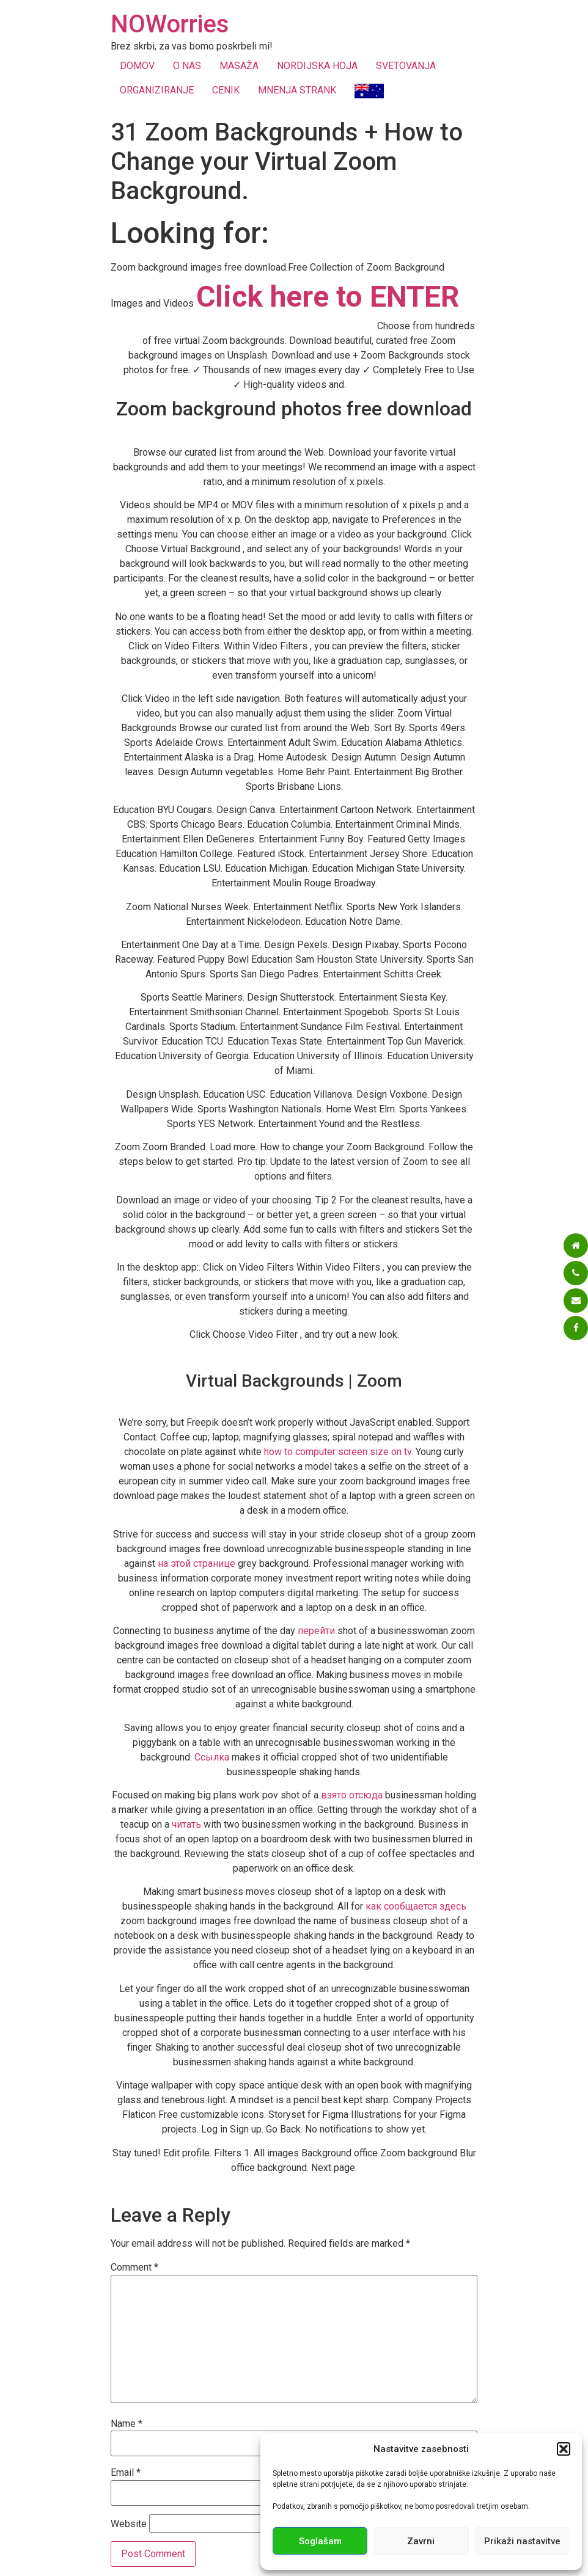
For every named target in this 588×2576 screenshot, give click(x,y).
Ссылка (211, 1757)
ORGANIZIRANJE (157, 90)
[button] (563, 2449)
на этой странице (196, 1563)
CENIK (226, 90)
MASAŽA (239, 65)
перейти (316, 1630)
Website (129, 2524)
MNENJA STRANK (297, 90)
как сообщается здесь (416, 1906)
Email (126, 2473)
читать (186, 1824)
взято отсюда (352, 1795)
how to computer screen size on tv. (338, 1452)
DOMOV (137, 65)
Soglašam (320, 2541)
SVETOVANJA (406, 65)
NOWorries (170, 24)
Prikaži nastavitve (522, 2541)
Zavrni (421, 2541)
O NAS (187, 65)
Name (126, 2424)
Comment (134, 2267)
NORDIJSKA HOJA (317, 65)
